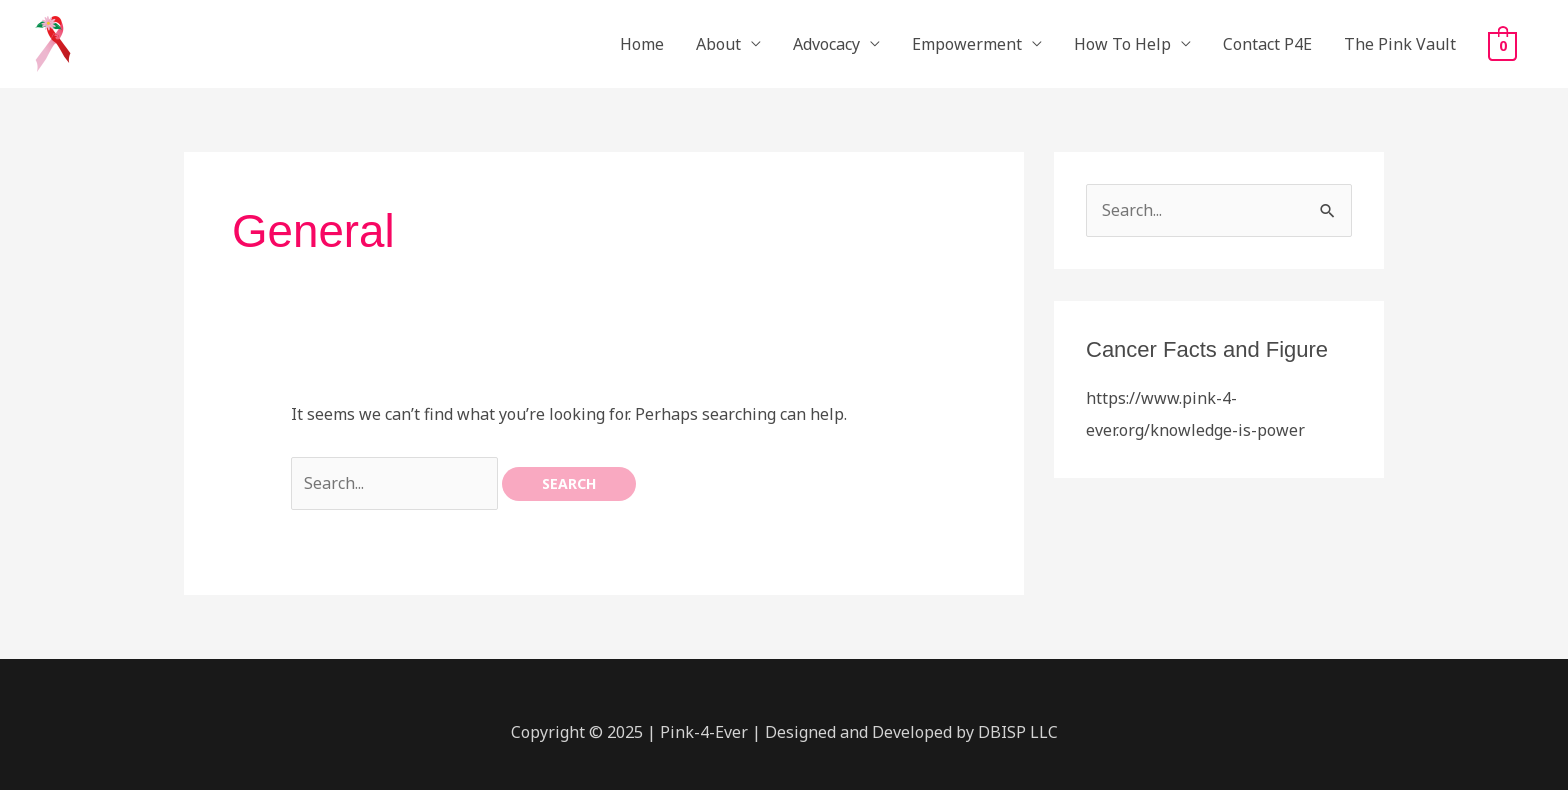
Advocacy (826, 44)
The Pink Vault (1400, 44)
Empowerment (967, 44)
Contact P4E (1267, 44)
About (718, 44)
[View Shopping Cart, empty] (1502, 45)
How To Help (1122, 44)
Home (642, 44)
